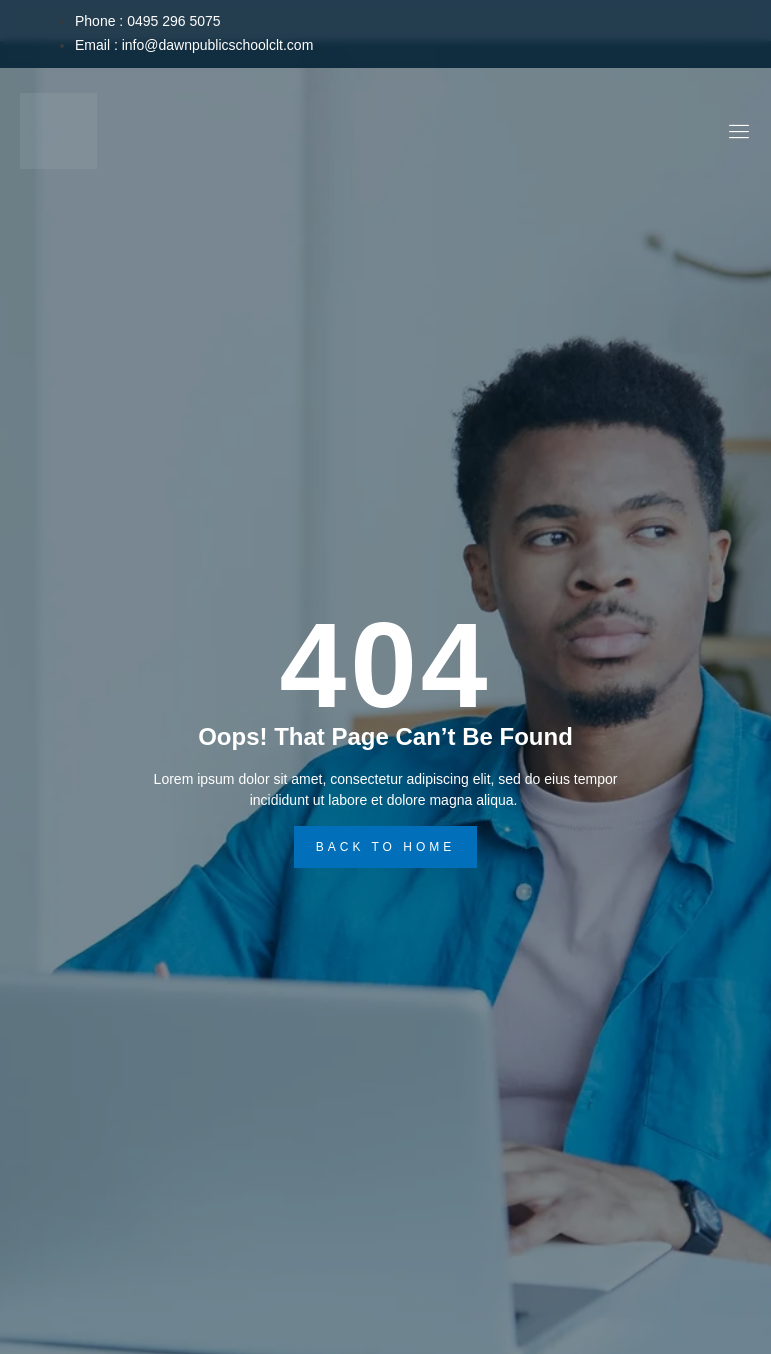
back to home (386, 847)
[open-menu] (736, 134)
